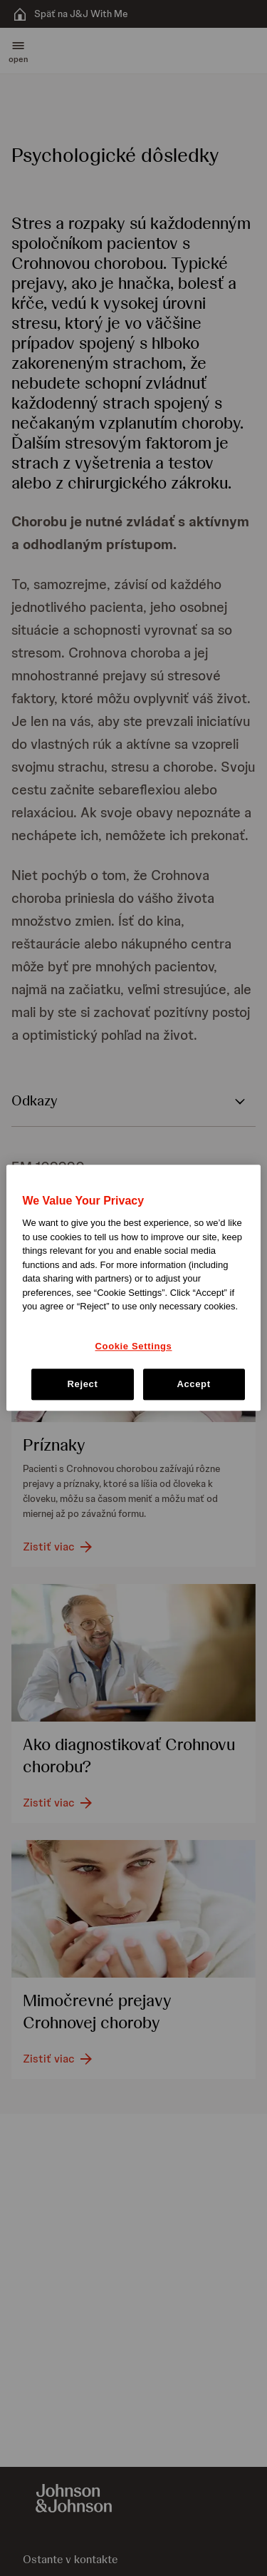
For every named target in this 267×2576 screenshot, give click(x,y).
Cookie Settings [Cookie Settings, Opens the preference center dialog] (133, 1346)
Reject (82, 1384)
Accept (193, 1384)
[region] (133, 1288)
